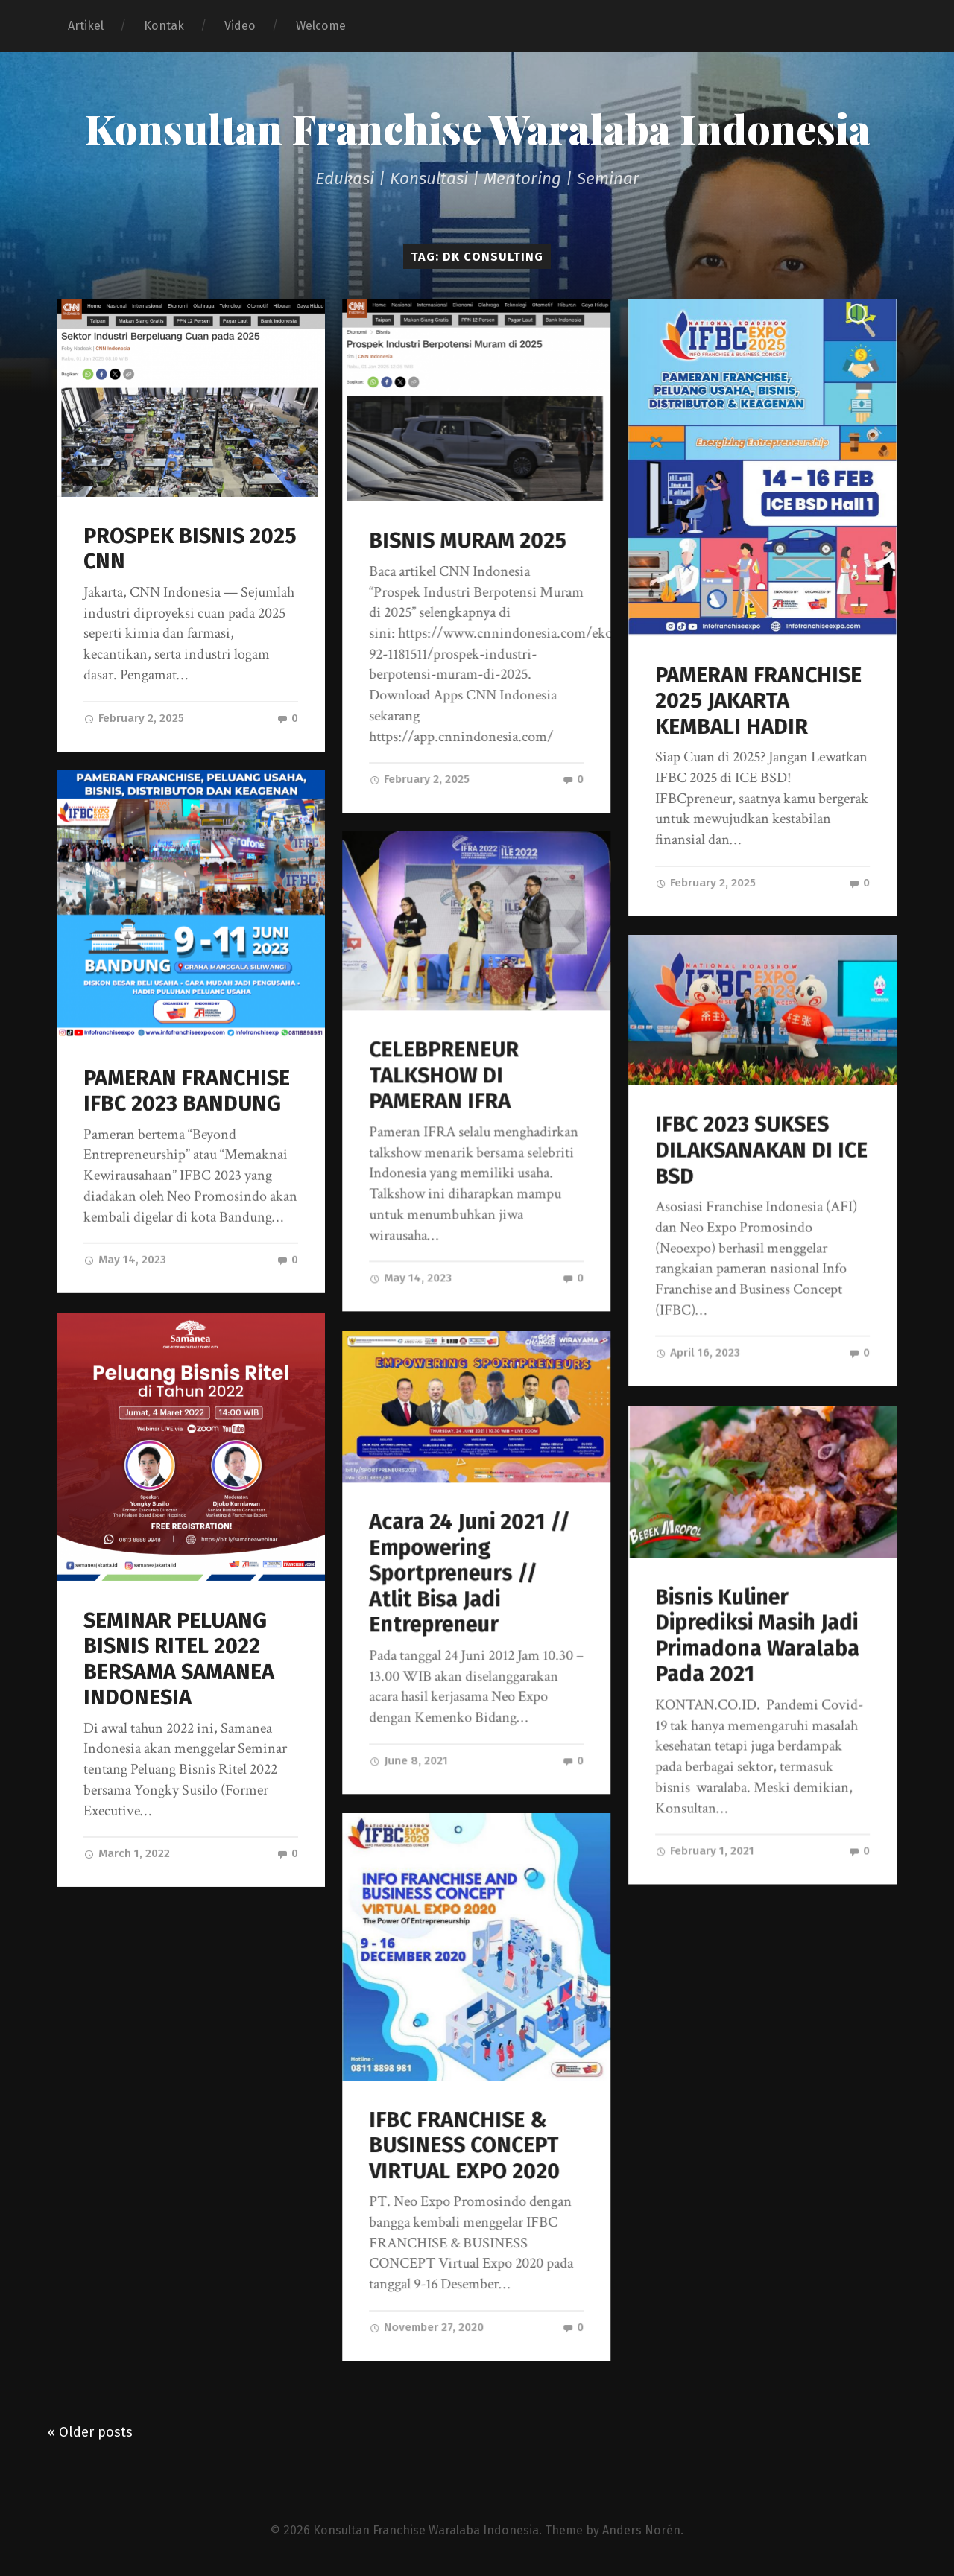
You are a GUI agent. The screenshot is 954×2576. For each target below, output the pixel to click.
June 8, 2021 (408, 1760)
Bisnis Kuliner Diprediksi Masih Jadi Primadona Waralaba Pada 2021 (757, 1636)
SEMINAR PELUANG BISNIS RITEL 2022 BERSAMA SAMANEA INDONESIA (178, 1659)
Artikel (86, 26)
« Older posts (90, 2431)
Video (240, 26)
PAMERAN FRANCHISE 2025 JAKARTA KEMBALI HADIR (758, 701)
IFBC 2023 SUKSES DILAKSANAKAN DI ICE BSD (761, 1150)
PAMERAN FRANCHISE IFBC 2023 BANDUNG (186, 1091)
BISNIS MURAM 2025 (467, 540)
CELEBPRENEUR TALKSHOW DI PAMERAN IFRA (444, 1075)
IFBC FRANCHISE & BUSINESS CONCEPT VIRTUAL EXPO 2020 (464, 2145)
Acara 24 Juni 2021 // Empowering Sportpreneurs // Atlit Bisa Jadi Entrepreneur (469, 1573)
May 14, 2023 (124, 1259)
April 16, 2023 (697, 1353)
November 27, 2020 (426, 2327)
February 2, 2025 (133, 718)
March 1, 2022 (126, 1853)
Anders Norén (641, 2529)
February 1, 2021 (704, 1851)
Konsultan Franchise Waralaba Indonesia (477, 128)
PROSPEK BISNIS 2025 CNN (190, 549)
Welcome (321, 26)
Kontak (164, 26)
